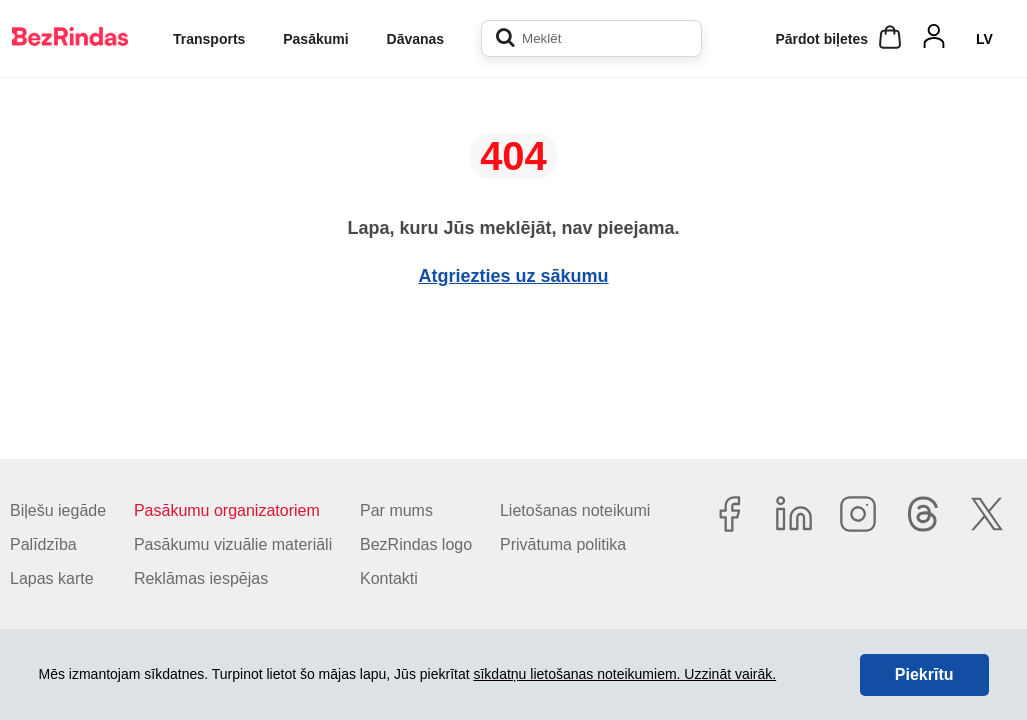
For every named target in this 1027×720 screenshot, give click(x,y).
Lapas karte (52, 578)
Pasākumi (315, 39)
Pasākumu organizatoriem (227, 510)
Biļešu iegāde (58, 510)
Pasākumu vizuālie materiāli (233, 544)
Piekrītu (924, 674)
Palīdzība (43, 544)
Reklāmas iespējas (201, 578)
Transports (209, 39)
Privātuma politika (563, 544)
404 (513, 156)
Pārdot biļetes (821, 39)
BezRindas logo (416, 544)
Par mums (396, 510)
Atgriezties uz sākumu (513, 276)
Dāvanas (416, 39)
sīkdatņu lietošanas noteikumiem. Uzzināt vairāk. (624, 674)
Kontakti (389, 578)
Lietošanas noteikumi (575, 510)
